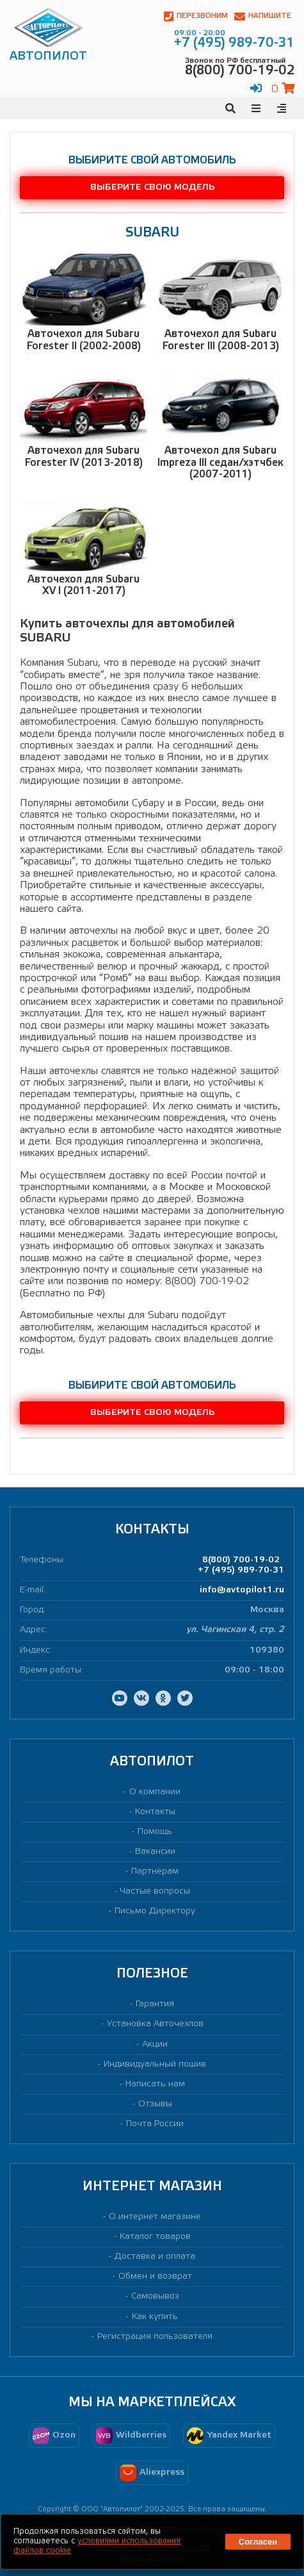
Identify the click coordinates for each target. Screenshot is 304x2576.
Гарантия (155, 2004)
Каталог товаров (155, 2237)
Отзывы (155, 2104)
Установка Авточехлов (155, 2024)
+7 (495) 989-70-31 (241, 1570)
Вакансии (155, 1851)
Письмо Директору (155, 1911)
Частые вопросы (155, 1891)
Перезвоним (196, 16)
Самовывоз (155, 2296)
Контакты (155, 1812)
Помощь (155, 1832)
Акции (155, 2044)
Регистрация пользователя (154, 2336)
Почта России (155, 2124)
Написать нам (155, 2084)
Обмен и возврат (155, 2276)
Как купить (155, 2317)
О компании (154, 1792)
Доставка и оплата (155, 2256)
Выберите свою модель (152, 187)
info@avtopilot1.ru (242, 1590)
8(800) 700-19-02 (241, 1560)
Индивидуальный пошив (155, 2064)
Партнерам (155, 1871)
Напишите (262, 16)
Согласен (258, 2542)
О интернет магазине (155, 2217)
